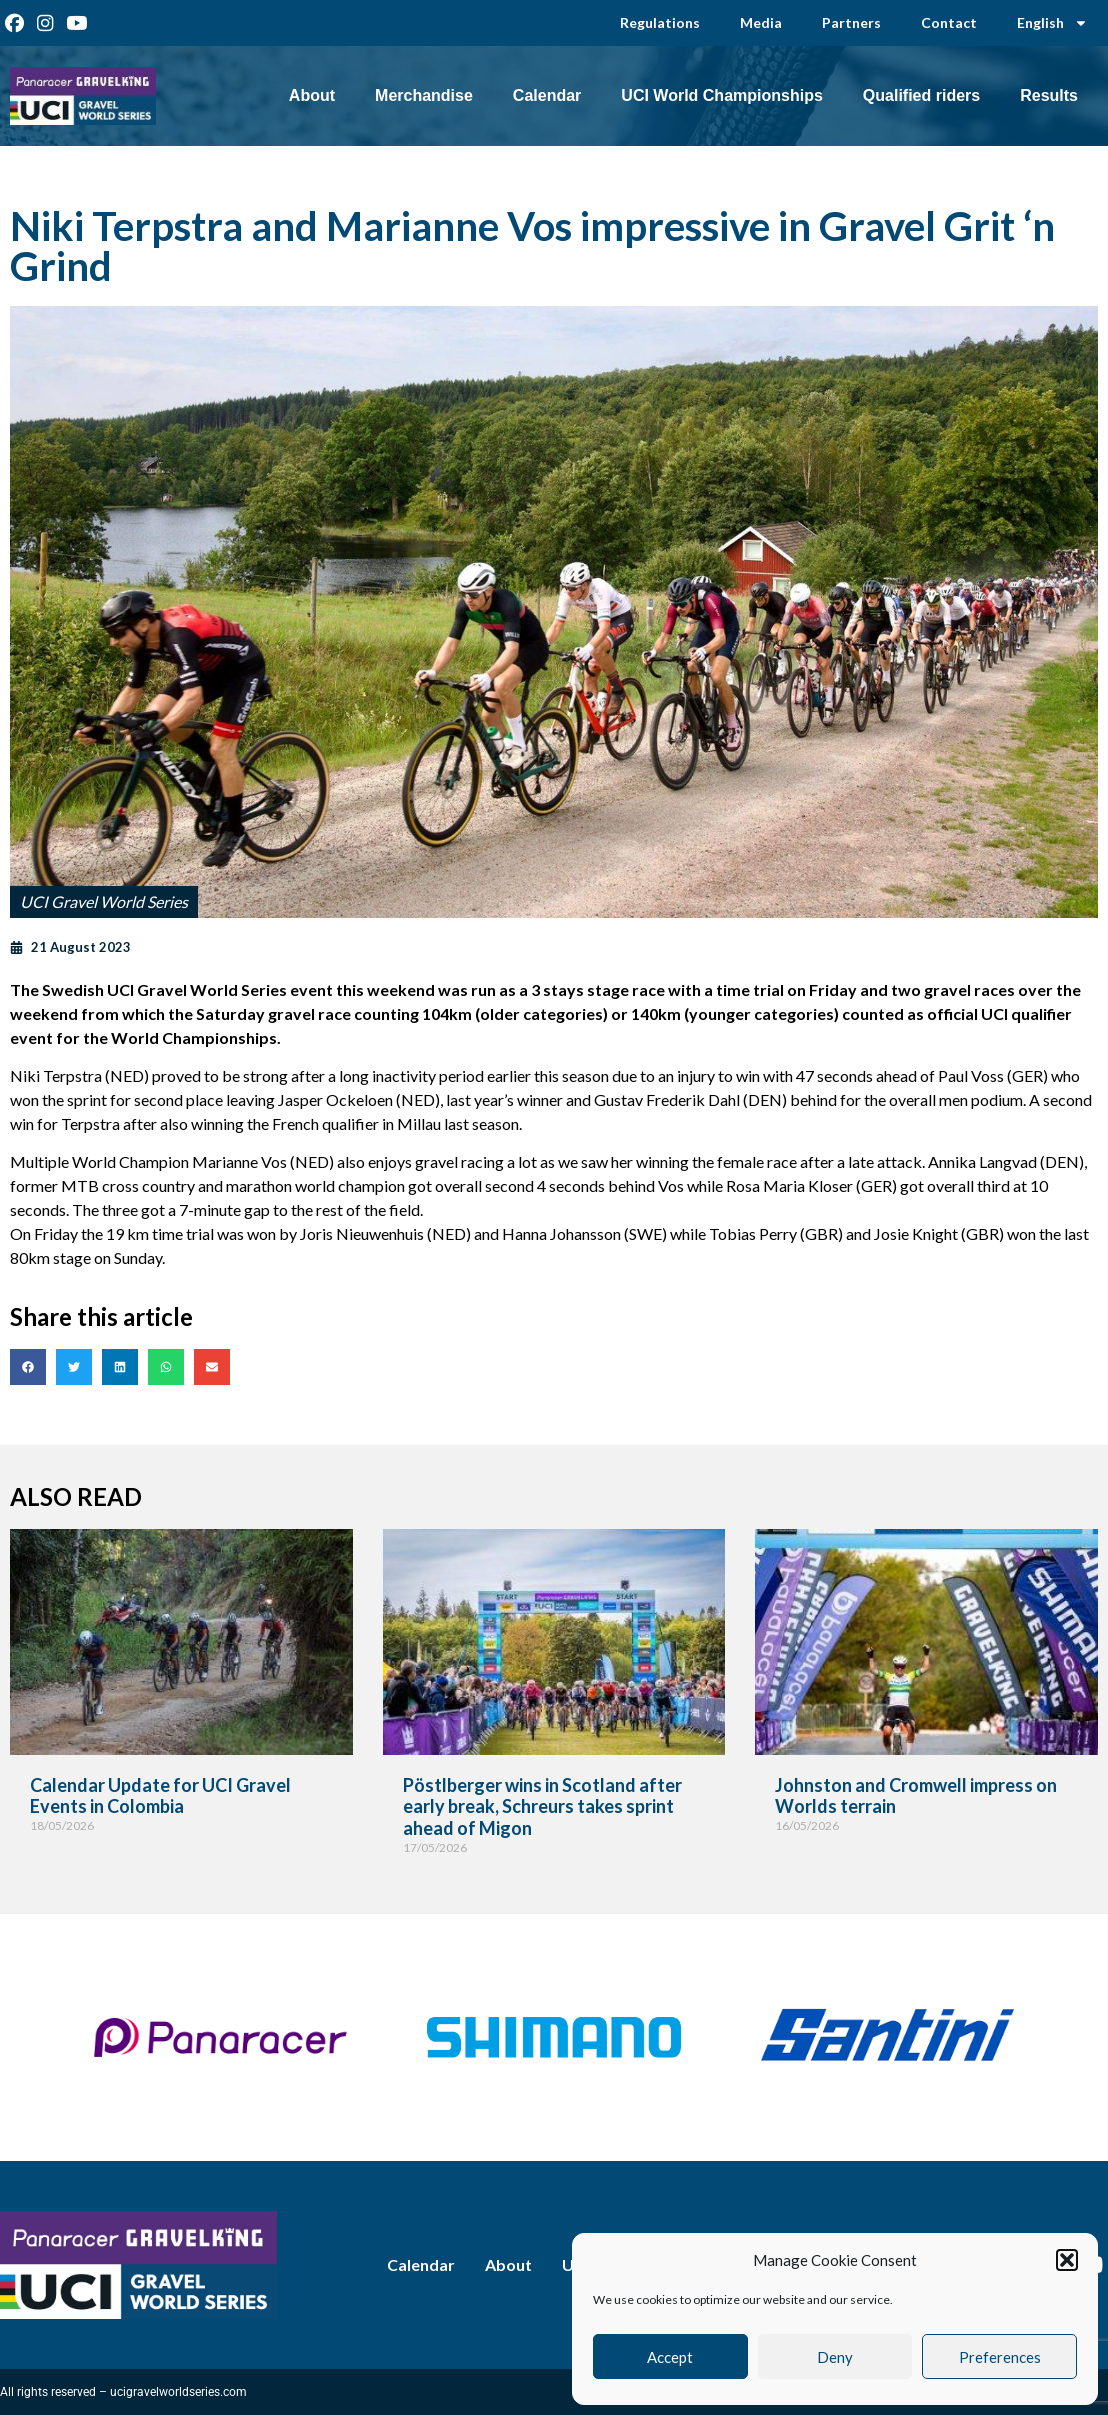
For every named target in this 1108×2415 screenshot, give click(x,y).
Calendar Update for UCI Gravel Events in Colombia (160, 1796)
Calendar (547, 95)
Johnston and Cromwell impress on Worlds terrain (916, 1796)
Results (1049, 95)
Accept (670, 2357)
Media (761, 22)
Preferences (1000, 2357)
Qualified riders (921, 95)
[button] (1067, 2260)
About (312, 95)
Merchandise (424, 95)
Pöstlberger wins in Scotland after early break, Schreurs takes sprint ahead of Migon (542, 1806)
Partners (851, 22)
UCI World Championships (721, 95)
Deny (835, 2357)
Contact (949, 22)
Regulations (660, 22)
